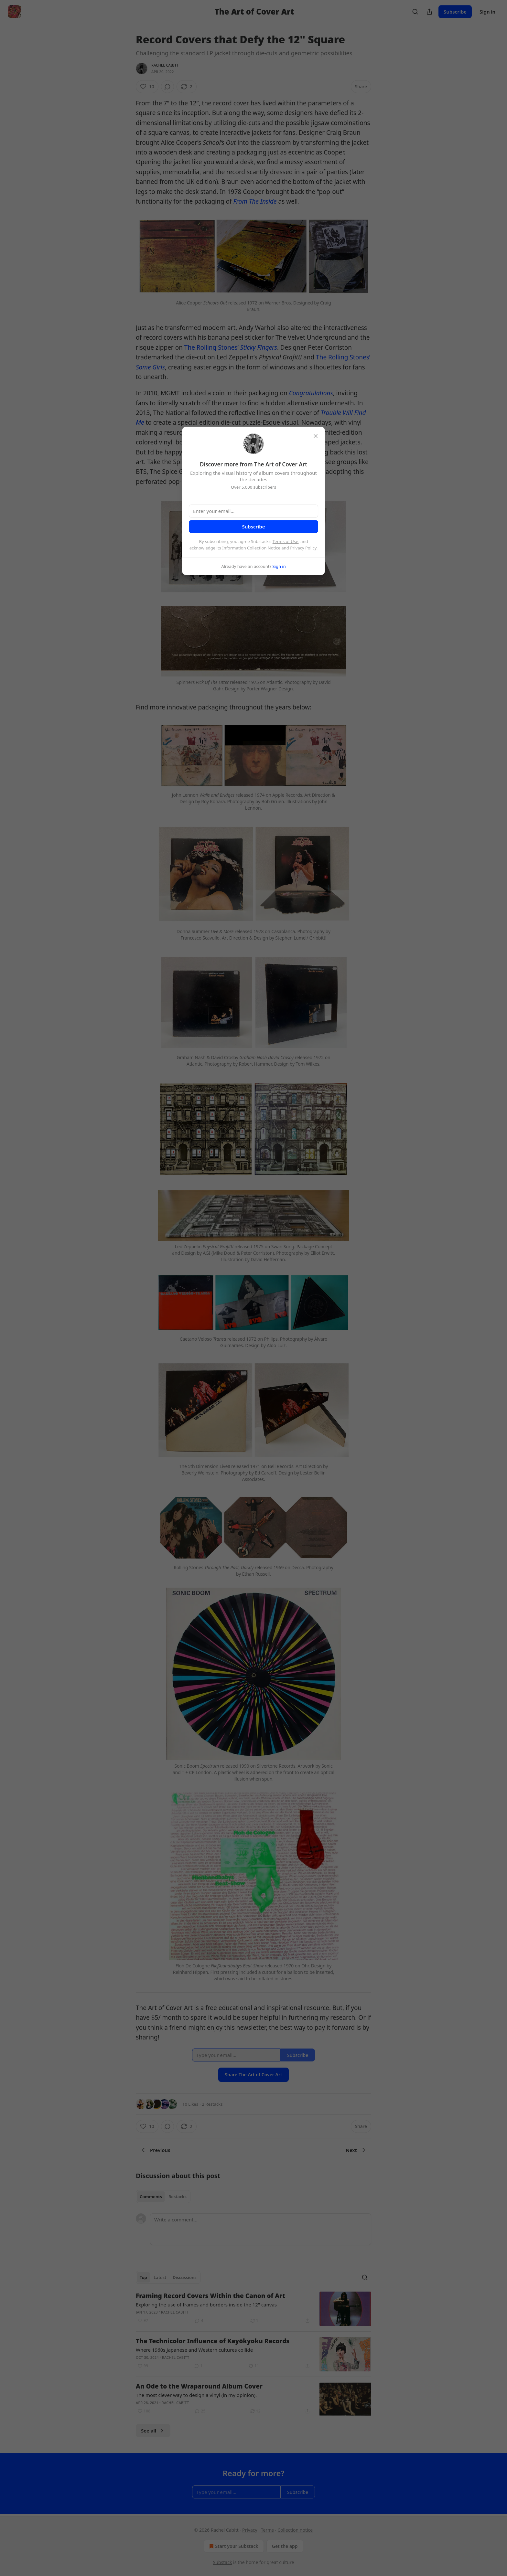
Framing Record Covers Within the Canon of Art (210, 2296)
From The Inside (254, 201)
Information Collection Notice (251, 548)
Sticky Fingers (258, 347)
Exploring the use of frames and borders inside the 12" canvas (206, 2304)
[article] (253, 2309)
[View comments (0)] (167, 86)
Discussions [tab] (185, 2277)
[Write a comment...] (260, 2229)
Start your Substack (233, 2546)
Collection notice (295, 2530)
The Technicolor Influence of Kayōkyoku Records (212, 2341)
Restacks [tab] (177, 2196)
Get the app (285, 2546)
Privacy (249, 2530)
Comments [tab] (151, 2196)
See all (153, 2430)
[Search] (415, 11)
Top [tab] (143, 2277)
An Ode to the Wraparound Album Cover (199, 2386)
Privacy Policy (303, 548)
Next (356, 2150)
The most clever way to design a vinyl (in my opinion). (196, 2395)
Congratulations (311, 393)
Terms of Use (285, 541)
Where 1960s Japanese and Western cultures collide (194, 2350)
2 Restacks (212, 2104)
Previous (155, 2150)
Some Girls (150, 367)
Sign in (487, 11)
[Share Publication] (429, 11)
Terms (267, 2530)
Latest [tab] (160, 2277)
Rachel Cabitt (164, 65)
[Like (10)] (147, 86)
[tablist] (163, 2196)
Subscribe (455, 11)
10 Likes (190, 2104)
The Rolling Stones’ (212, 347)
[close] (315, 436)
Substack (222, 2562)
